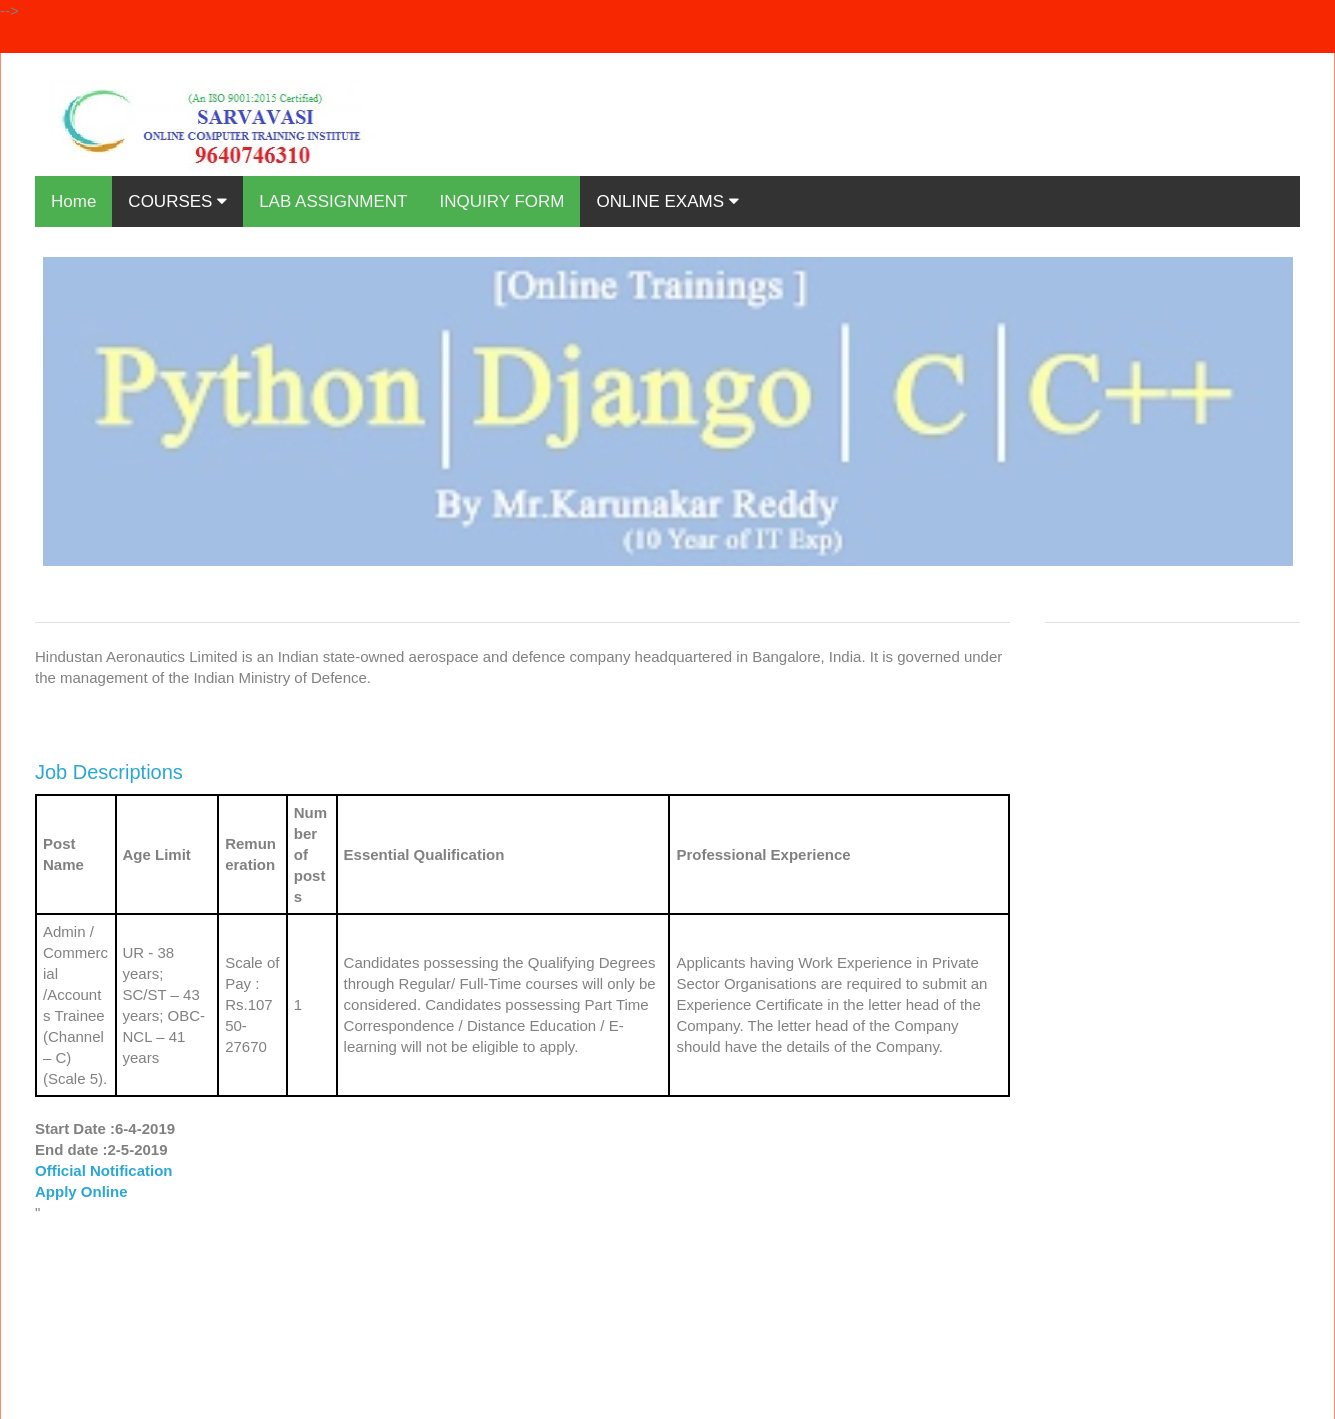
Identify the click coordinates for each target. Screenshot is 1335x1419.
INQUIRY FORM (501, 201)
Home (73, 201)
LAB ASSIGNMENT (333, 201)
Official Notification (104, 1170)
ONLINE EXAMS (667, 201)
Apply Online (81, 1191)
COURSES (177, 201)
